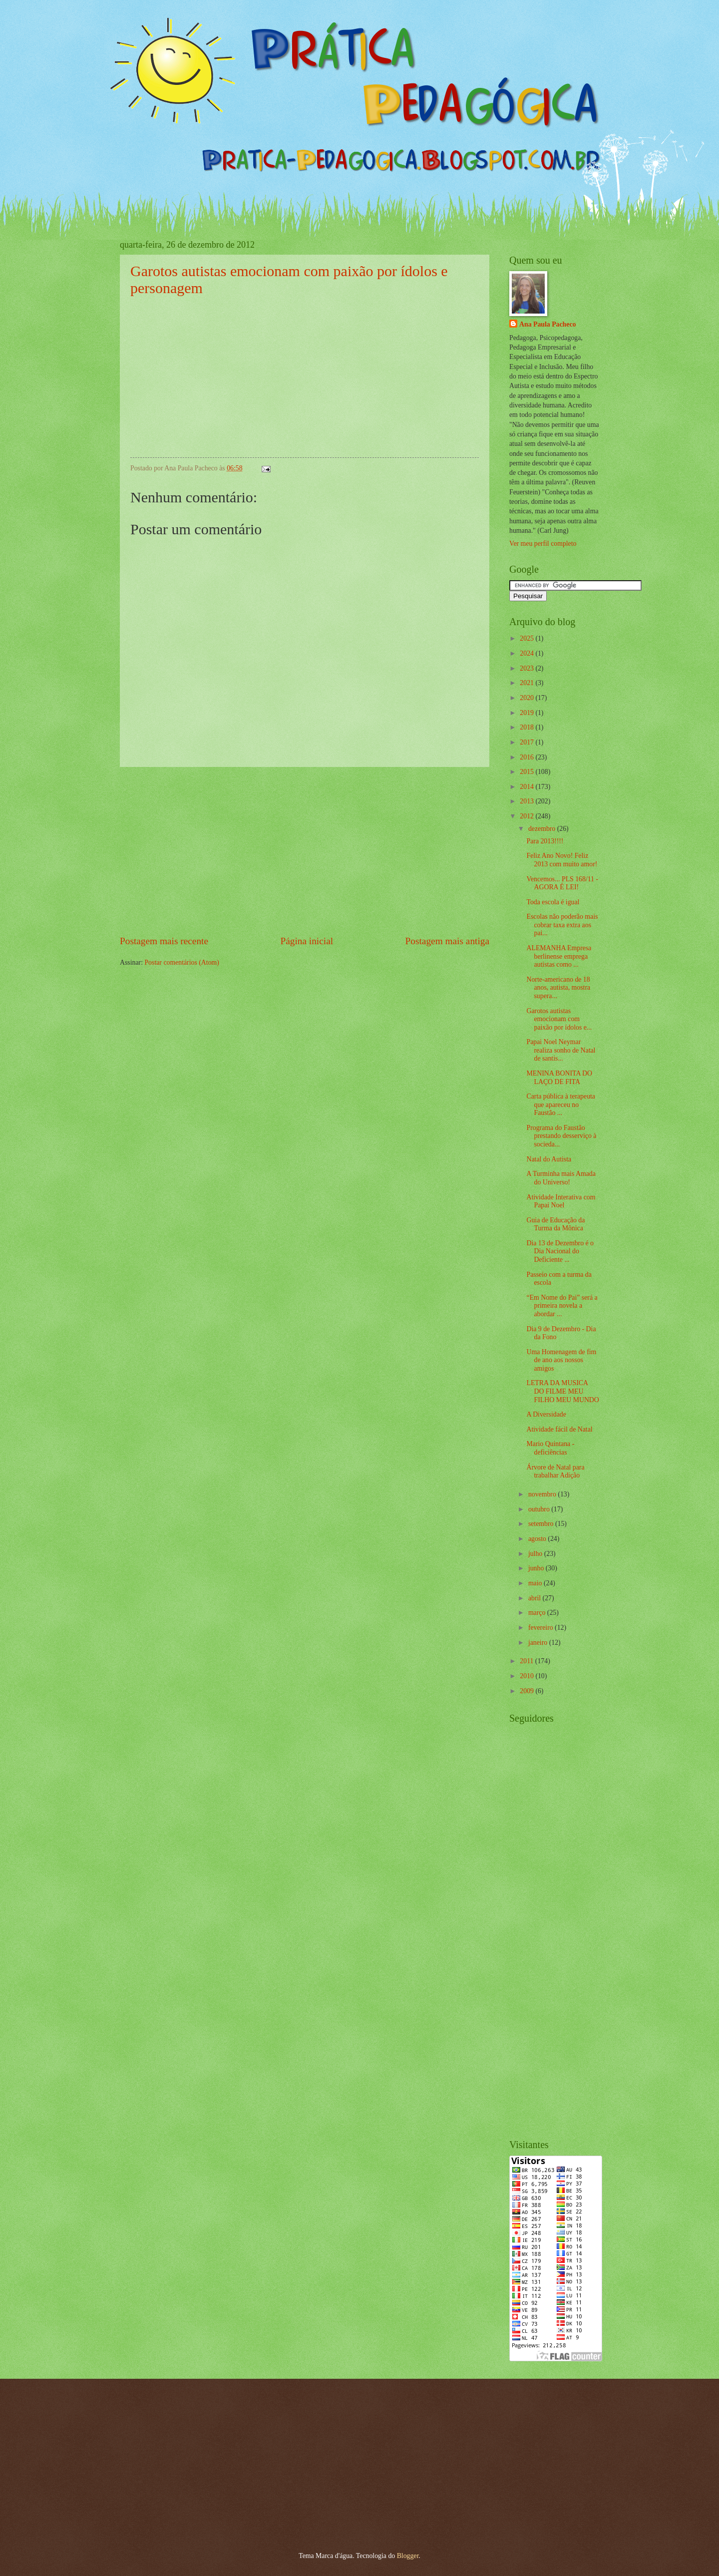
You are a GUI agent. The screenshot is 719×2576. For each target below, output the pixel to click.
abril (535, 1598)
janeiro (538, 1642)
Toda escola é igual (552, 902)
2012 (527, 816)
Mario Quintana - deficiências (550, 1448)
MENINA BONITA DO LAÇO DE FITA (559, 1078)
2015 (527, 771)
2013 (527, 801)
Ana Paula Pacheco (547, 324)
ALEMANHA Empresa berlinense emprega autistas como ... (558, 956)
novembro (543, 1494)
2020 (527, 698)
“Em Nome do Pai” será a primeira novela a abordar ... (561, 1306)
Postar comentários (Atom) (181, 962)
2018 (527, 727)
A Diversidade (546, 1414)
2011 (527, 1661)
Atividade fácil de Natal (559, 1429)
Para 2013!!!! (544, 841)
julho (536, 1553)
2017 (527, 742)
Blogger (408, 2556)
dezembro (542, 828)
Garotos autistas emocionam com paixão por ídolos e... (559, 1019)
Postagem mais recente (164, 941)
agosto (538, 1538)
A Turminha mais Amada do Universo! (560, 1178)
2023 (527, 668)
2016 (527, 757)
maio (536, 1583)
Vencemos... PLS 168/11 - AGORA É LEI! (562, 883)
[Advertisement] (304, 851)
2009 (527, 1691)
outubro (539, 1509)
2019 (527, 713)
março (537, 1612)
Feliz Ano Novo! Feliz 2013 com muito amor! (561, 860)
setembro (541, 1523)
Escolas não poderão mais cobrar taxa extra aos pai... (562, 925)
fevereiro (541, 1627)
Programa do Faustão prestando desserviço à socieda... (561, 1136)
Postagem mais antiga (447, 941)
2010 (527, 1676)
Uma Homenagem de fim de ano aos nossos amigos (561, 1360)
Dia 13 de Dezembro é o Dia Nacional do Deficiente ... (559, 1251)
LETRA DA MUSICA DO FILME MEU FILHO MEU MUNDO (562, 1391)
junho (537, 1568)
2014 (527, 786)
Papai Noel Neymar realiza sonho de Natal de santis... (560, 1050)
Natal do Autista (548, 1159)
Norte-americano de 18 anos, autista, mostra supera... (558, 988)
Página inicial (306, 941)
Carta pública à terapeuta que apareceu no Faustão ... (560, 1104)
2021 (527, 683)
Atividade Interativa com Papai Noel (560, 1201)
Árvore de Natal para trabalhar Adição (555, 1471)
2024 (527, 653)
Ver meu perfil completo (542, 543)
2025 (527, 638)
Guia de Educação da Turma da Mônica (555, 1224)
